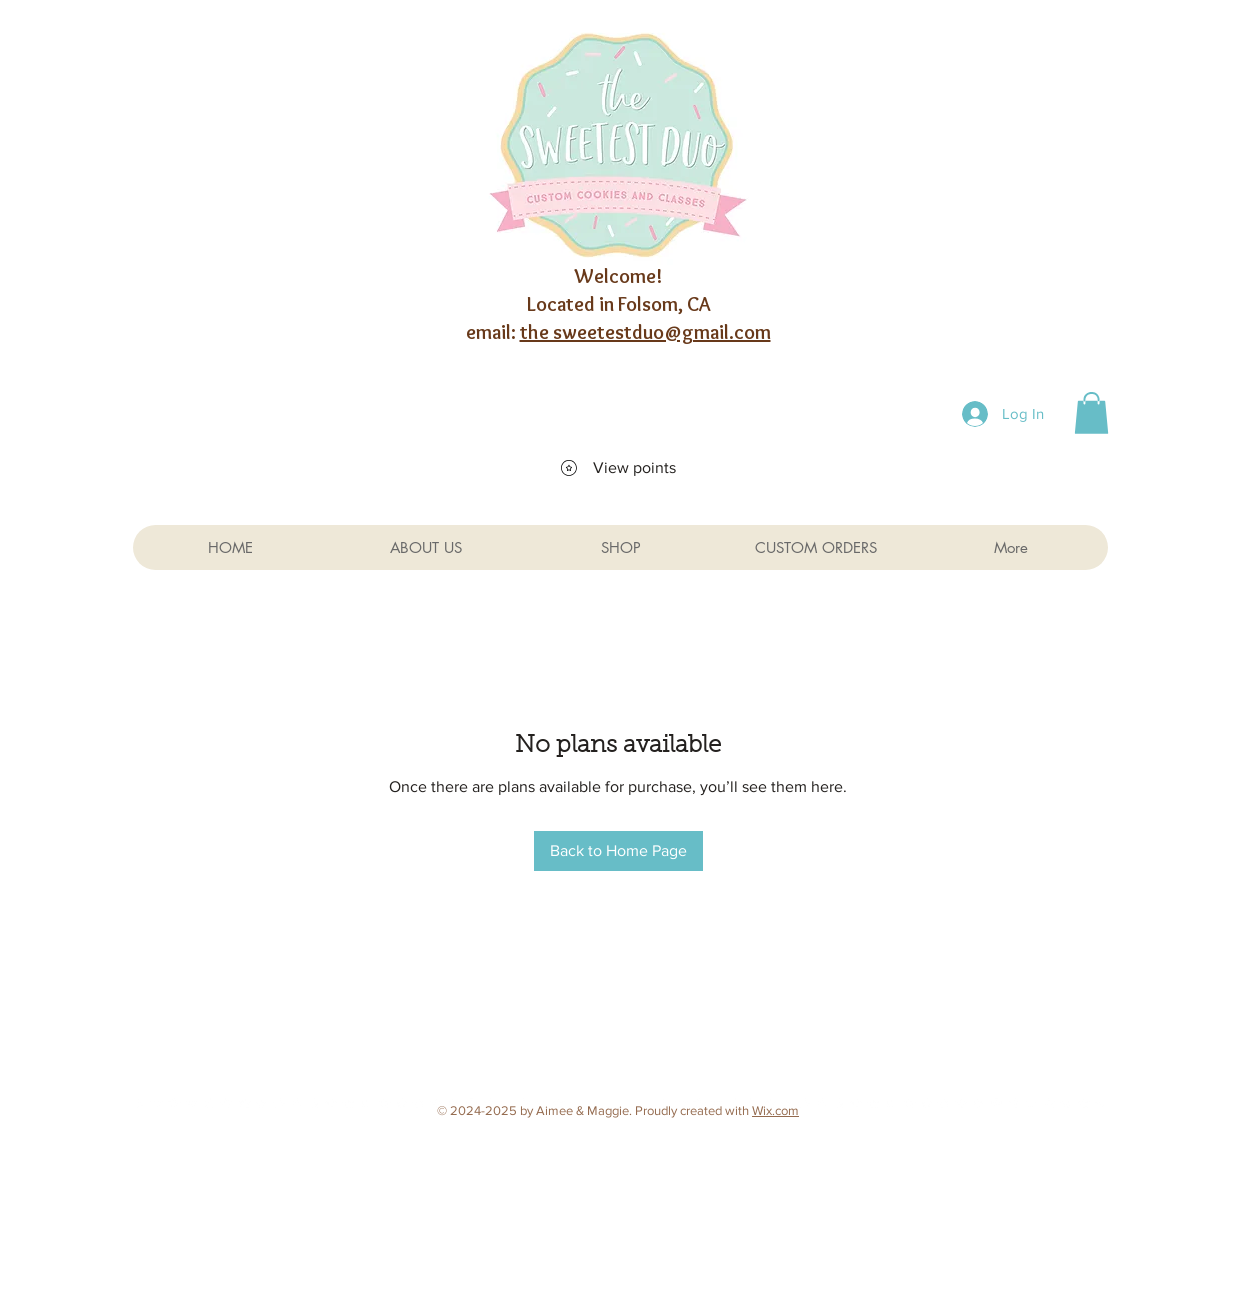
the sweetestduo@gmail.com (645, 332)
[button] (1091, 413)
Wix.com (775, 1110)
